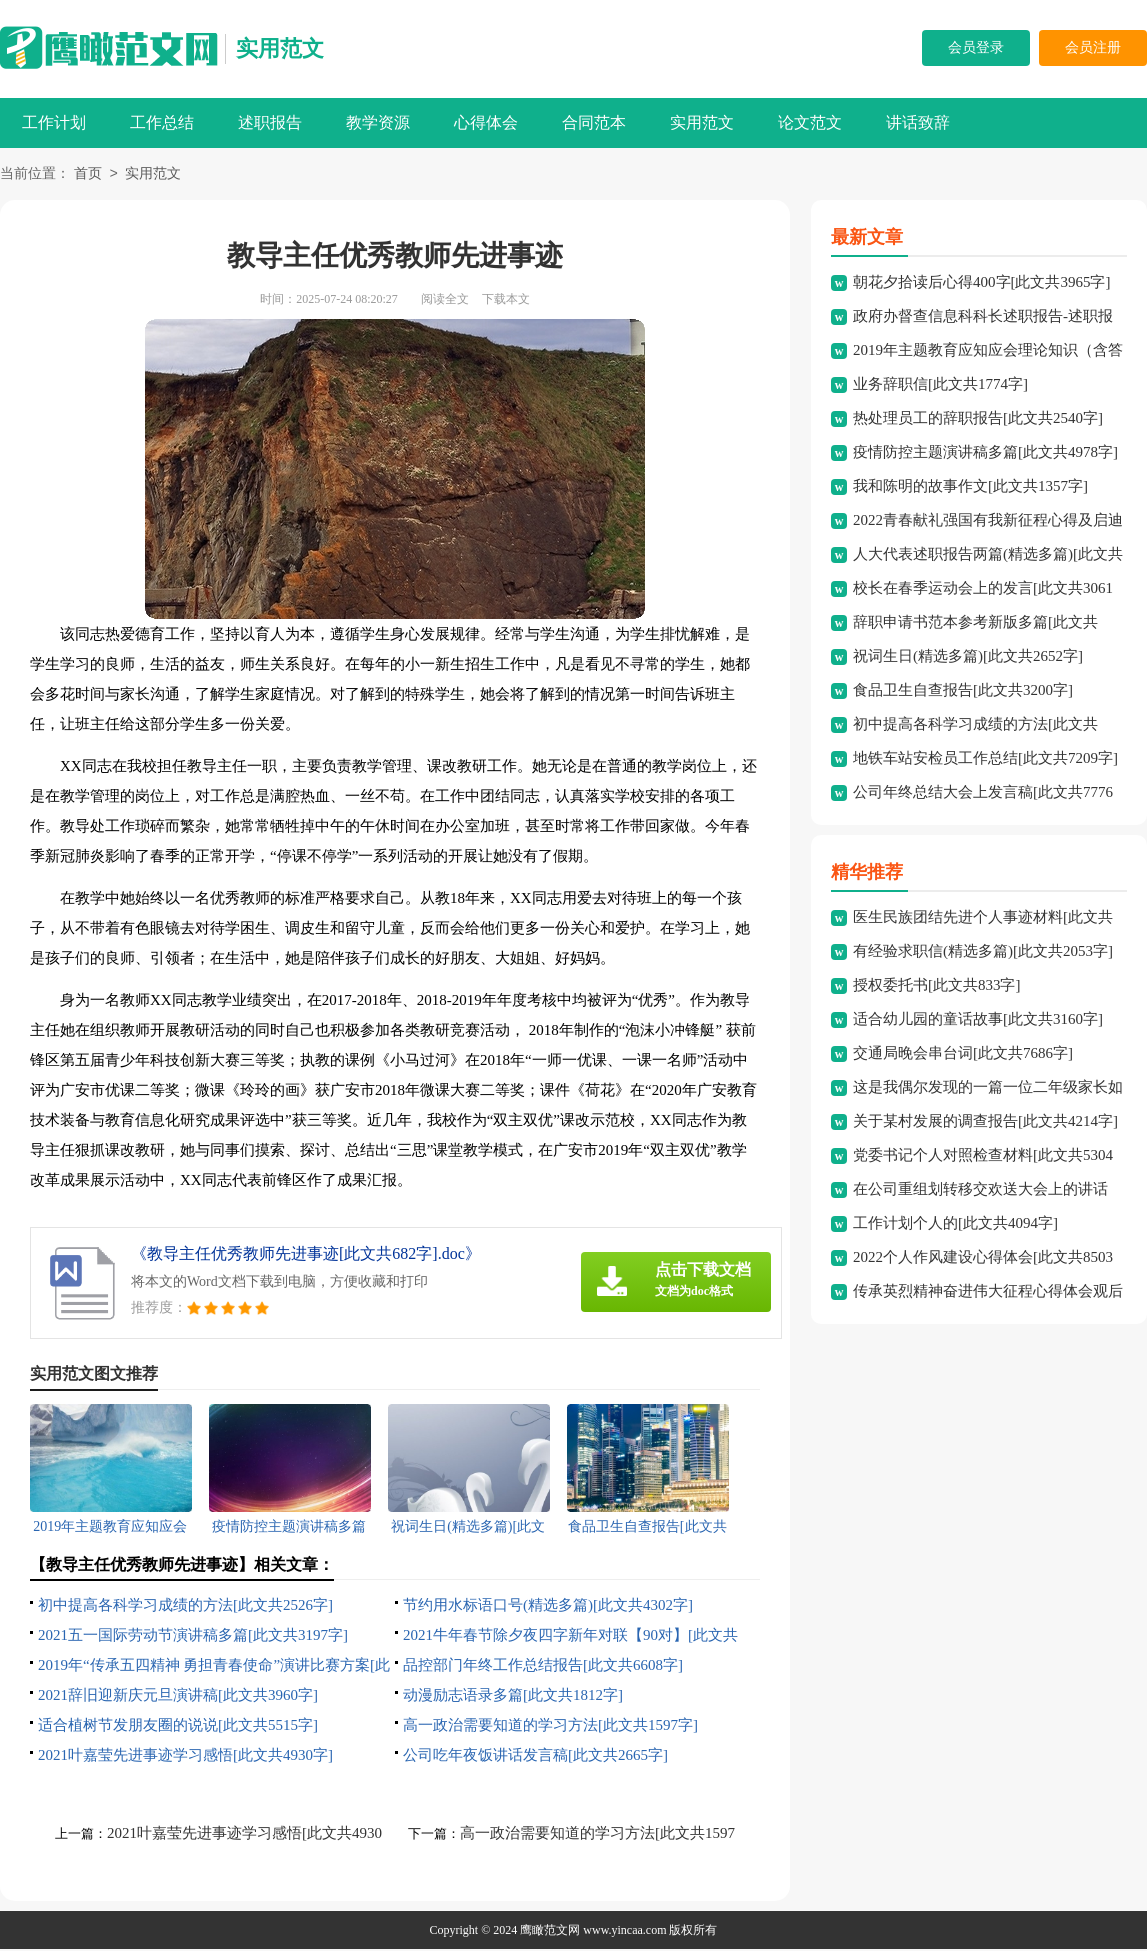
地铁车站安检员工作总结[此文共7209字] (985, 760)
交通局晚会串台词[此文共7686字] (963, 1055)
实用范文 (280, 48)
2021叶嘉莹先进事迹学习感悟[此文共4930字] (185, 1757)
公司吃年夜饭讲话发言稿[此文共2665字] (535, 1757)
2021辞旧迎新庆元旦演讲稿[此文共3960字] (178, 1697)
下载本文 (506, 301)
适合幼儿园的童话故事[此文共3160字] (978, 1021)
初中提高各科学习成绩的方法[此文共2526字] (185, 1607)
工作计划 (54, 122)
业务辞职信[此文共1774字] (940, 386)
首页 (88, 175)
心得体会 (486, 122)
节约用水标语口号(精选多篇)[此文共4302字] (548, 1607)
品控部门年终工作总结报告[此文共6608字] (543, 1667)
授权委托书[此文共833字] (937, 987)
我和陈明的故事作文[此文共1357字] (970, 488)
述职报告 (270, 122)
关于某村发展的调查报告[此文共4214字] (985, 1123)
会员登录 (976, 47)
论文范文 (810, 122)
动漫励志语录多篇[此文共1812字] (513, 1697)
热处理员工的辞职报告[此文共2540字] (978, 420)
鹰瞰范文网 (550, 1932)
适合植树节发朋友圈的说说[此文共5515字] (178, 1727)
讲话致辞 (918, 122)
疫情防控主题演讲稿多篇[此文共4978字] (985, 454)
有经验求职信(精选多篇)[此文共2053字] (983, 953)
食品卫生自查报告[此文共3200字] (963, 692)
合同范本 (594, 122)
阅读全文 (445, 301)
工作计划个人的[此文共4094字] (955, 1225)
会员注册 (1093, 47)
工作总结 (162, 122)
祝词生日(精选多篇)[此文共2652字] (968, 658)
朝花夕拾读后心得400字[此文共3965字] (982, 284)
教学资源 (378, 122)
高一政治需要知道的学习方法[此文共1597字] (550, 1727)
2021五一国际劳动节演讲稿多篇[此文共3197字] (193, 1637)
